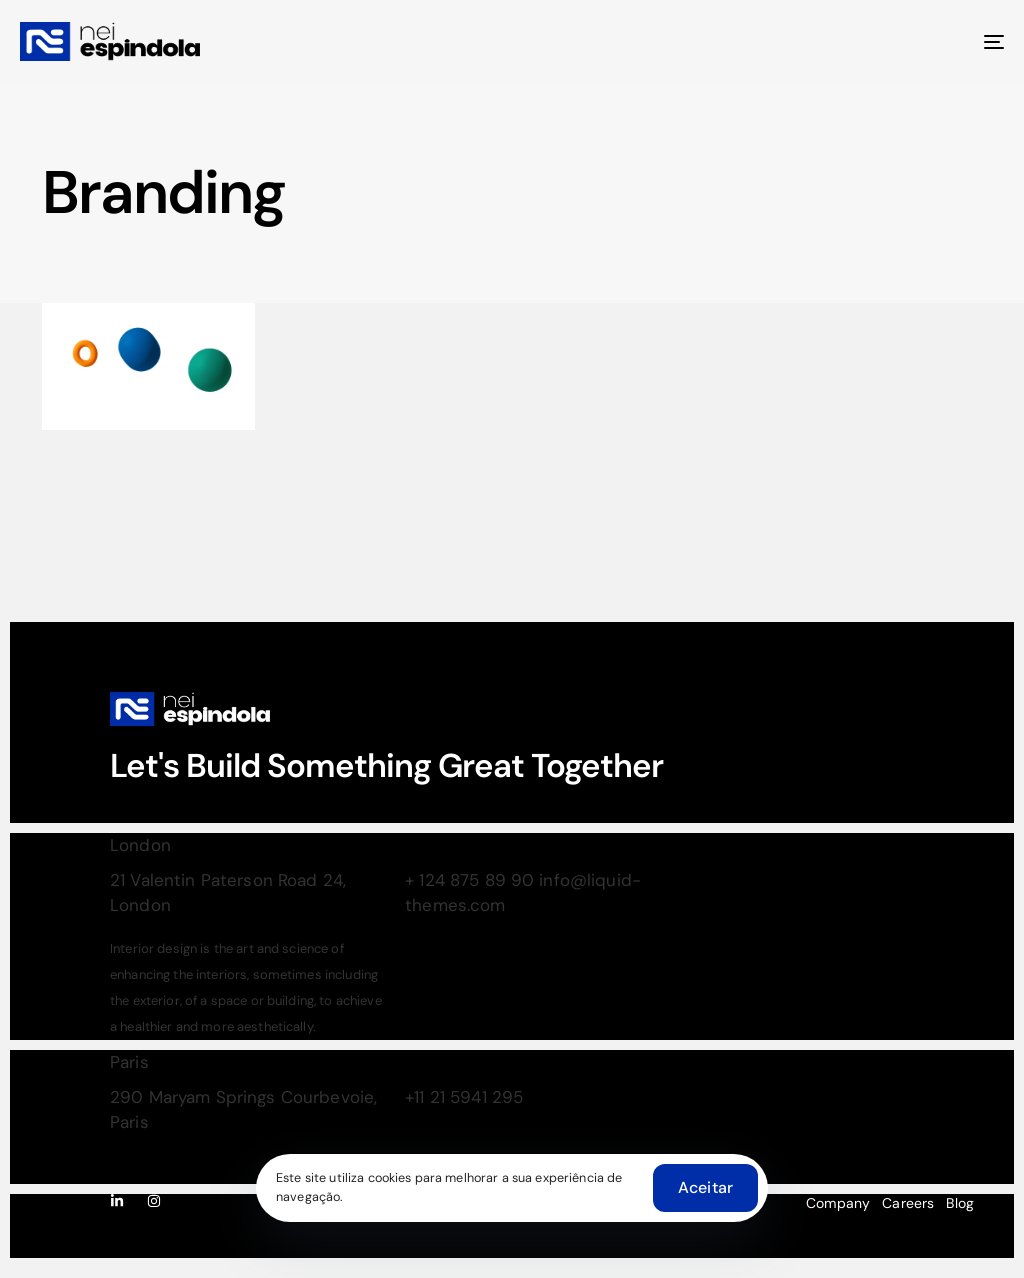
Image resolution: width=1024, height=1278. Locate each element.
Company (838, 1203)
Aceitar (705, 1187)
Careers (908, 1203)
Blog (960, 1203)
